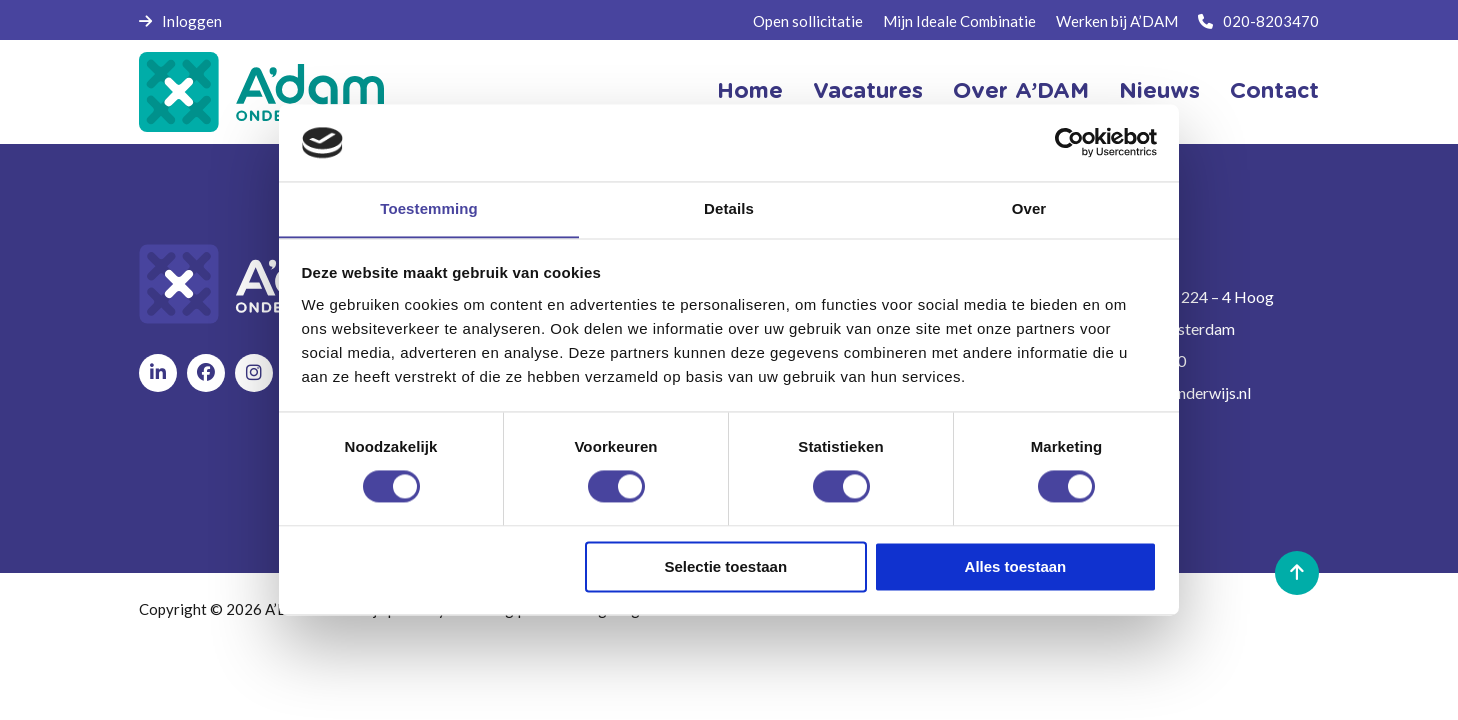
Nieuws (1159, 92)
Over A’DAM (1021, 92)
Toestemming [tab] (429, 208)
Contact (1274, 92)
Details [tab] (729, 208)
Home (750, 92)
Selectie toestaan (726, 567)
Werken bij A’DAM (1117, 21)
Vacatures (868, 92)
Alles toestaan (1016, 567)
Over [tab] (1029, 208)
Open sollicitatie (808, 21)
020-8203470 (1258, 21)
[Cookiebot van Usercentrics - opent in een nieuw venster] (1069, 142)
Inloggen (180, 21)
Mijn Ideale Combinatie (959, 21)
